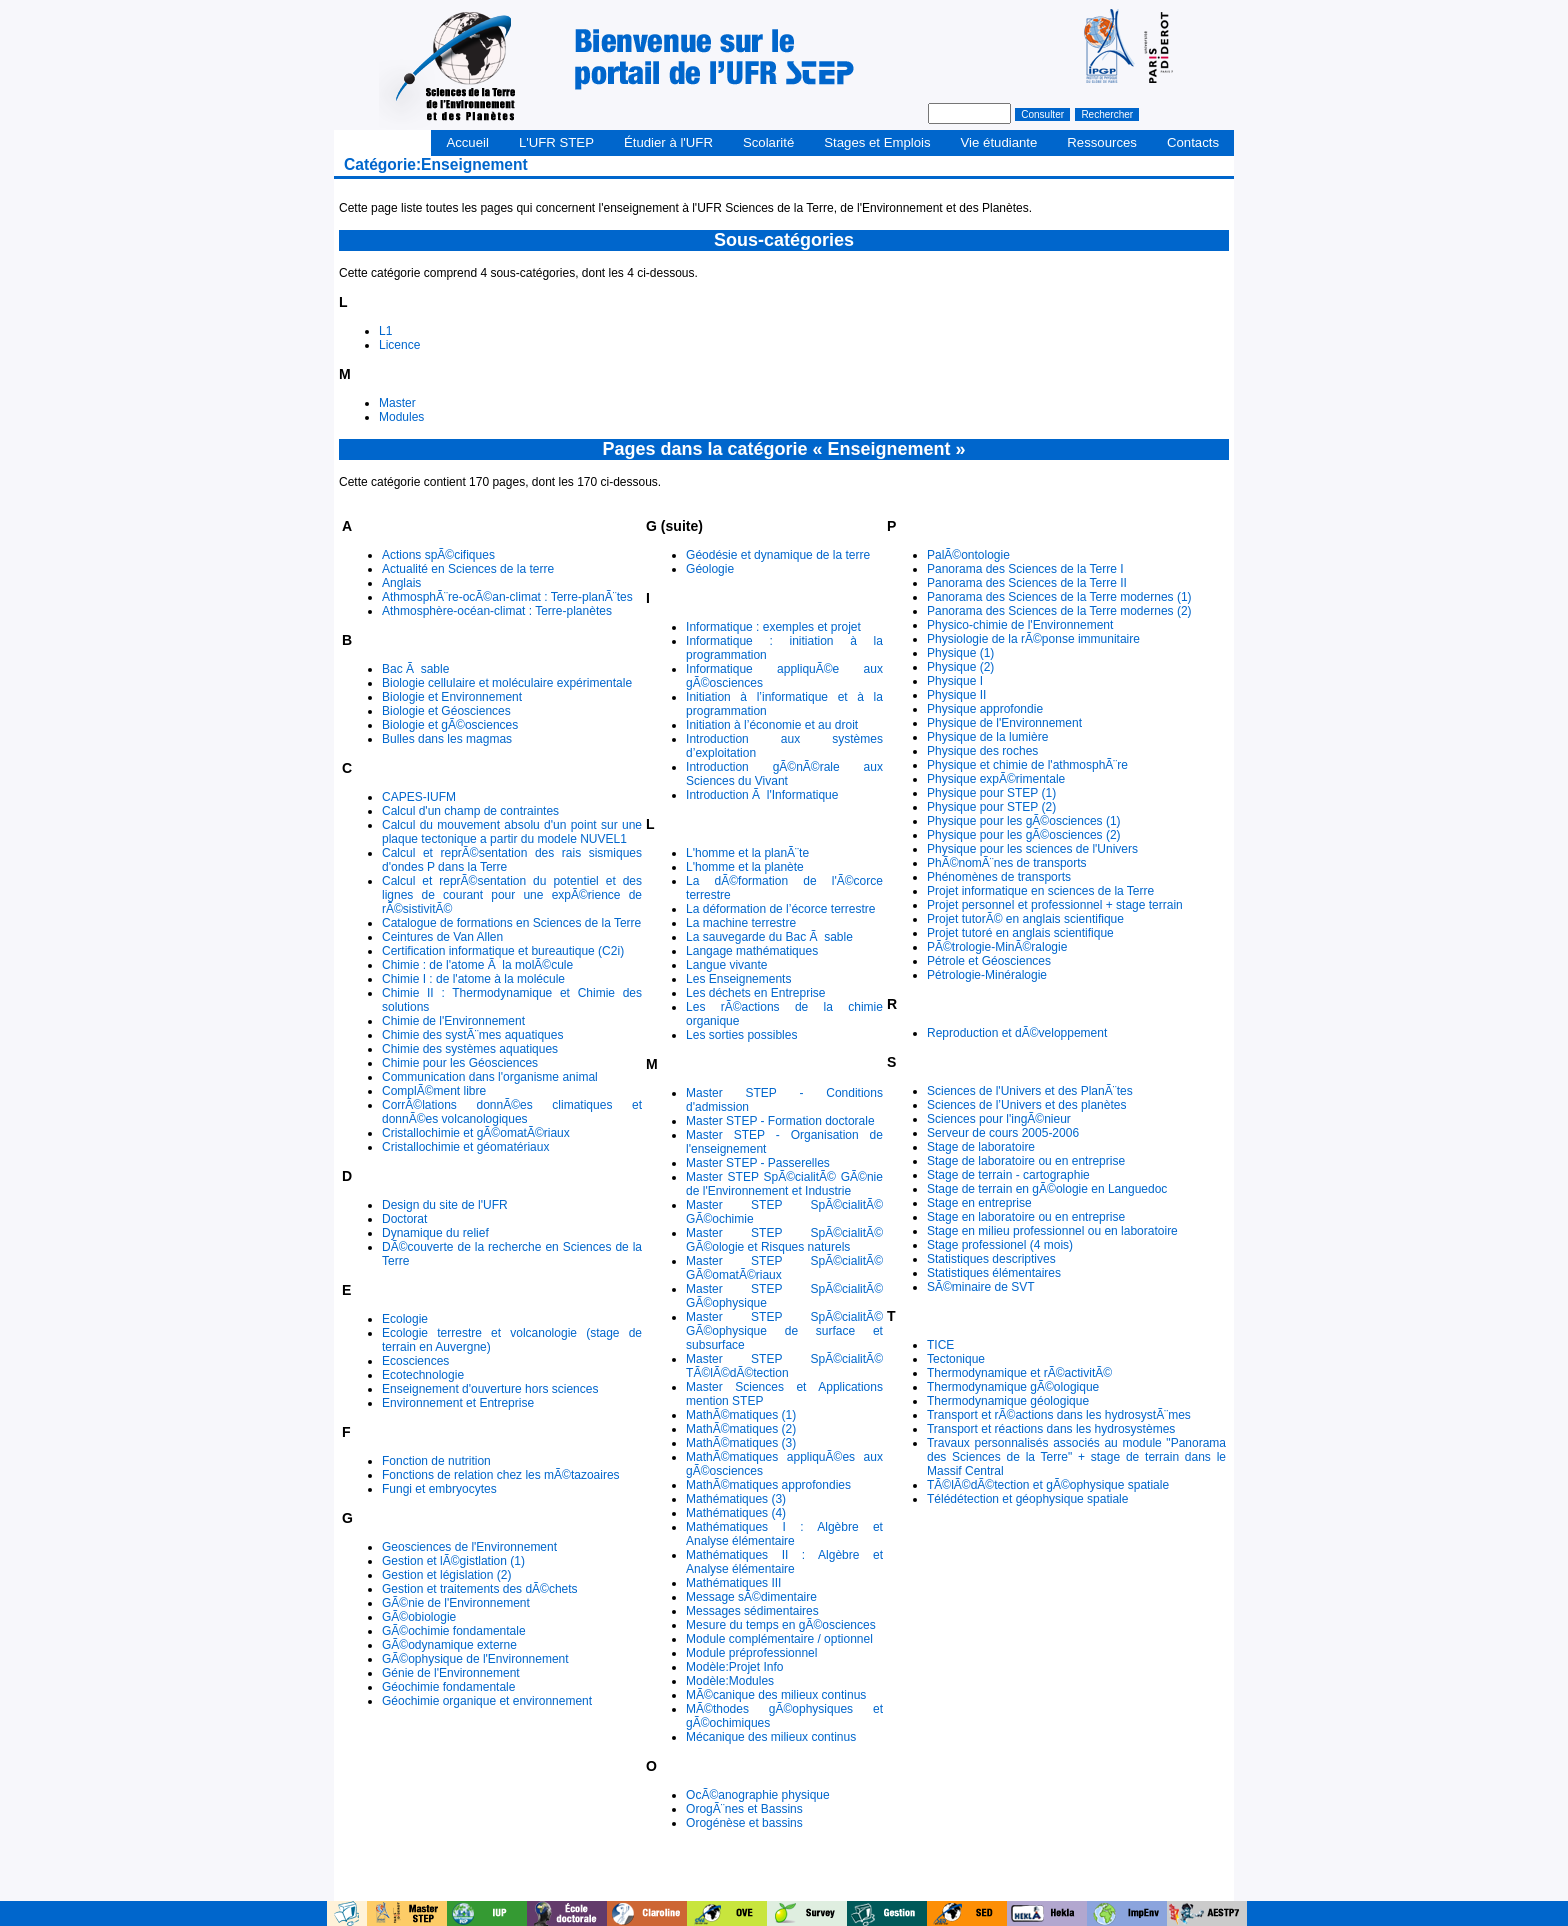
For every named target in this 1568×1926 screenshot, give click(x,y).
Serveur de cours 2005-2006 (1003, 1133)
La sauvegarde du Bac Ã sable (769, 937)
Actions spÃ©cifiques (438, 555)
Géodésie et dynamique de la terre (778, 555)
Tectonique (956, 1359)
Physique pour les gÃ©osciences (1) (1024, 821)
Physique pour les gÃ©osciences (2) (1024, 835)
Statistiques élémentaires (994, 1273)
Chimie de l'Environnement (453, 1021)
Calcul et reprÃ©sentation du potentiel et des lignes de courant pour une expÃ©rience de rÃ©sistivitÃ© (512, 895)
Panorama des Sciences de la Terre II (1027, 583)
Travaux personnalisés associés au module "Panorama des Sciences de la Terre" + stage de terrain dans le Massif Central (1076, 1457)
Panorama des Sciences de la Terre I (1025, 569)
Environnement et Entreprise (458, 1403)
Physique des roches (982, 751)
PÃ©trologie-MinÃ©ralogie (997, 947)
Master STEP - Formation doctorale (780, 1121)
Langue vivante (726, 965)
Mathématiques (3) (736, 1499)
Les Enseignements (738, 979)
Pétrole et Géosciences (989, 961)
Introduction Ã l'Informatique (762, 795)
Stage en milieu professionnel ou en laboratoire (1052, 1231)
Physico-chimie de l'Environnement (1020, 625)
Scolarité (768, 142)
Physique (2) (960, 667)
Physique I (955, 681)
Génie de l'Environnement (451, 1673)
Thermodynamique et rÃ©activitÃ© (1019, 1373)
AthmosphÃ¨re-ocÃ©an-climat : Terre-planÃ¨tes (507, 597)
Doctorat (404, 1219)
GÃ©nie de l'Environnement (456, 1603)
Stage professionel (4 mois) (1000, 1245)
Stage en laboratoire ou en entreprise (1026, 1217)
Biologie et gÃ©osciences (450, 725)
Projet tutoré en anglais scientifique (1020, 933)
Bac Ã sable (415, 669)
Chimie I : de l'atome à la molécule (473, 979)
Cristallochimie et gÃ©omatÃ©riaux (476, 1133)
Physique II (956, 695)
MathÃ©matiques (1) (741, 1415)
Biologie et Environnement (452, 697)
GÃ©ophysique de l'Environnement (475, 1659)
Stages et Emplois (877, 142)
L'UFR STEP (556, 142)
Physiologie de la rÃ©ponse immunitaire (1033, 639)
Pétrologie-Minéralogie (987, 975)
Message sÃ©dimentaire (751, 1597)
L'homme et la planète (745, 867)
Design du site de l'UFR (445, 1205)
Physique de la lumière (987, 737)
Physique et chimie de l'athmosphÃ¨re (1027, 765)
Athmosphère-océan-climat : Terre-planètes (497, 611)
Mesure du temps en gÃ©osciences (781, 1625)
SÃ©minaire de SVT (981, 1287)
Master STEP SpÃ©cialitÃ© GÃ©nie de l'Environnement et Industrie (784, 1184)
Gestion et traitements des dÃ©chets (480, 1589)
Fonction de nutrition (436, 1461)
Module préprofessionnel (751, 1653)
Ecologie (405, 1319)
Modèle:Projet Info (734, 1667)
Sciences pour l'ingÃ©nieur (999, 1119)
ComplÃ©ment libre (434, 1091)
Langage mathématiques (752, 951)
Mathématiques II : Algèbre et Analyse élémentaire (784, 1562)
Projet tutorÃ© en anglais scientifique (1025, 919)
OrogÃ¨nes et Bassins (744, 1809)
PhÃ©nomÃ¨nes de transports (1007, 863)
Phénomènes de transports (999, 877)
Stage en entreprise (979, 1203)
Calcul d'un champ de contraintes (470, 811)
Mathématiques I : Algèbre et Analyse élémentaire (784, 1534)
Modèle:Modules (730, 1681)
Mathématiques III (733, 1583)
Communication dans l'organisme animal (490, 1077)
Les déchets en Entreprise (755, 993)
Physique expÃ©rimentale (996, 779)
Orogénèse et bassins (744, 1823)
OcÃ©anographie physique (758, 1795)
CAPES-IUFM (419, 797)
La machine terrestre (741, 923)
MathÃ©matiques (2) (741, 1429)
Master (397, 403)
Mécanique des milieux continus (771, 1737)
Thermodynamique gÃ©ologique (1013, 1387)
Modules (401, 417)
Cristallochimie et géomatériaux (465, 1147)
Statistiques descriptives (991, 1259)
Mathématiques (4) (736, 1513)
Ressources (1102, 142)
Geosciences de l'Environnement (469, 1547)
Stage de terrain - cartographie (1008, 1175)
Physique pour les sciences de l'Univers (1032, 849)
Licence (399, 345)
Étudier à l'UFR (668, 142)
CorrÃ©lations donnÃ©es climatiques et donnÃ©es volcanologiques (512, 1112)
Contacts (1193, 142)
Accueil (467, 142)
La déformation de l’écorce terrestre (780, 909)
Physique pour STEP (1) (991, 793)
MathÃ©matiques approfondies (768, 1485)
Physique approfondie (985, 709)
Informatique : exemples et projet (773, 627)
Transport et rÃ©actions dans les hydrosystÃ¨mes (1059, 1415)
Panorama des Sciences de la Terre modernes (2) (1059, 611)
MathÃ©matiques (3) (741, 1443)
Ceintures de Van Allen (442, 937)
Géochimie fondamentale (448, 1687)
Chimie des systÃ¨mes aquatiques (472, 1035)
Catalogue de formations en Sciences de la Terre (511, 923)
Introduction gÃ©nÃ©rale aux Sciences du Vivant (784, 774)
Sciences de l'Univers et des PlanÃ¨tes (1030, 1091)
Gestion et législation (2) (446, 1575)
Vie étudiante (999, 142)
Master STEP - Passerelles (758, 1163)
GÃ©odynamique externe (449, 1645)
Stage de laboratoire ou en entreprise (1026, 1161)
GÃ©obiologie (419, 1617)
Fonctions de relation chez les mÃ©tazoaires (501, 1475)
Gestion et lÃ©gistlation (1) (453, 1561)
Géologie (710, 569)
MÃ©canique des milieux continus (776, 1695)
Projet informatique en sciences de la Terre (1040, 891)
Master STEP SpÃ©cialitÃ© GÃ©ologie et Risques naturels (784, 1240)
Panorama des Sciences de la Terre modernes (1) (1059, 597)
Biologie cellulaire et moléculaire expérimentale (507, 683)
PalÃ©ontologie (968, 555)
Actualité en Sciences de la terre (468, 569)
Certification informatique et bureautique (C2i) (503, 951)
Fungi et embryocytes (439, 1489)
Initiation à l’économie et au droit (772, 725)
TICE (940, 1345)
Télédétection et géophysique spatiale (1027, 1499)
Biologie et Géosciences (446, 711)
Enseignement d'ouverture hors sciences (490, 1389)
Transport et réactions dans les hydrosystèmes (1051, 1429)
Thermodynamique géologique (1008, 1401)
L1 (385, 331)
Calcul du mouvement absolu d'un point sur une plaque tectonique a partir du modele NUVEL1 (512, 832)
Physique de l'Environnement (1004, 723)
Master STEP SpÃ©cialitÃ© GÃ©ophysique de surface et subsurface (784, 1331)
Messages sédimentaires (752, 1611)
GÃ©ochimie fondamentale (454, 1631)
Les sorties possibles (741, 1035)
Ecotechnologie (423, 1375)
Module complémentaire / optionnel (779, 1639)
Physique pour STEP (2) (991, 807)
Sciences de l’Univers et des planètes (1026, 1105)
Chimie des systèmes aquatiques (470, 1049)
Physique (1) (960, 653)
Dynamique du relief (435, 1233)
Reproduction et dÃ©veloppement (1017, 1033)
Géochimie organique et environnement (487, 1701)
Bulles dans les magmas (447, 739)
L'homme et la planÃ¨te (747, 853)
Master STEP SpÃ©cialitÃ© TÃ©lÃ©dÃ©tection (784, 1366)
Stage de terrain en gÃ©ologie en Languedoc (1047, 1189)
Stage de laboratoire (981, 1147)
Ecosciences (415, 1361)
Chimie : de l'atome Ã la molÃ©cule (477, 965)
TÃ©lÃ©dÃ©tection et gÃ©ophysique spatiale (1048, 1485)
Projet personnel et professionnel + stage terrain (1055, 905)
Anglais (401, 583)
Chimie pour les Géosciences (460, 1063)
